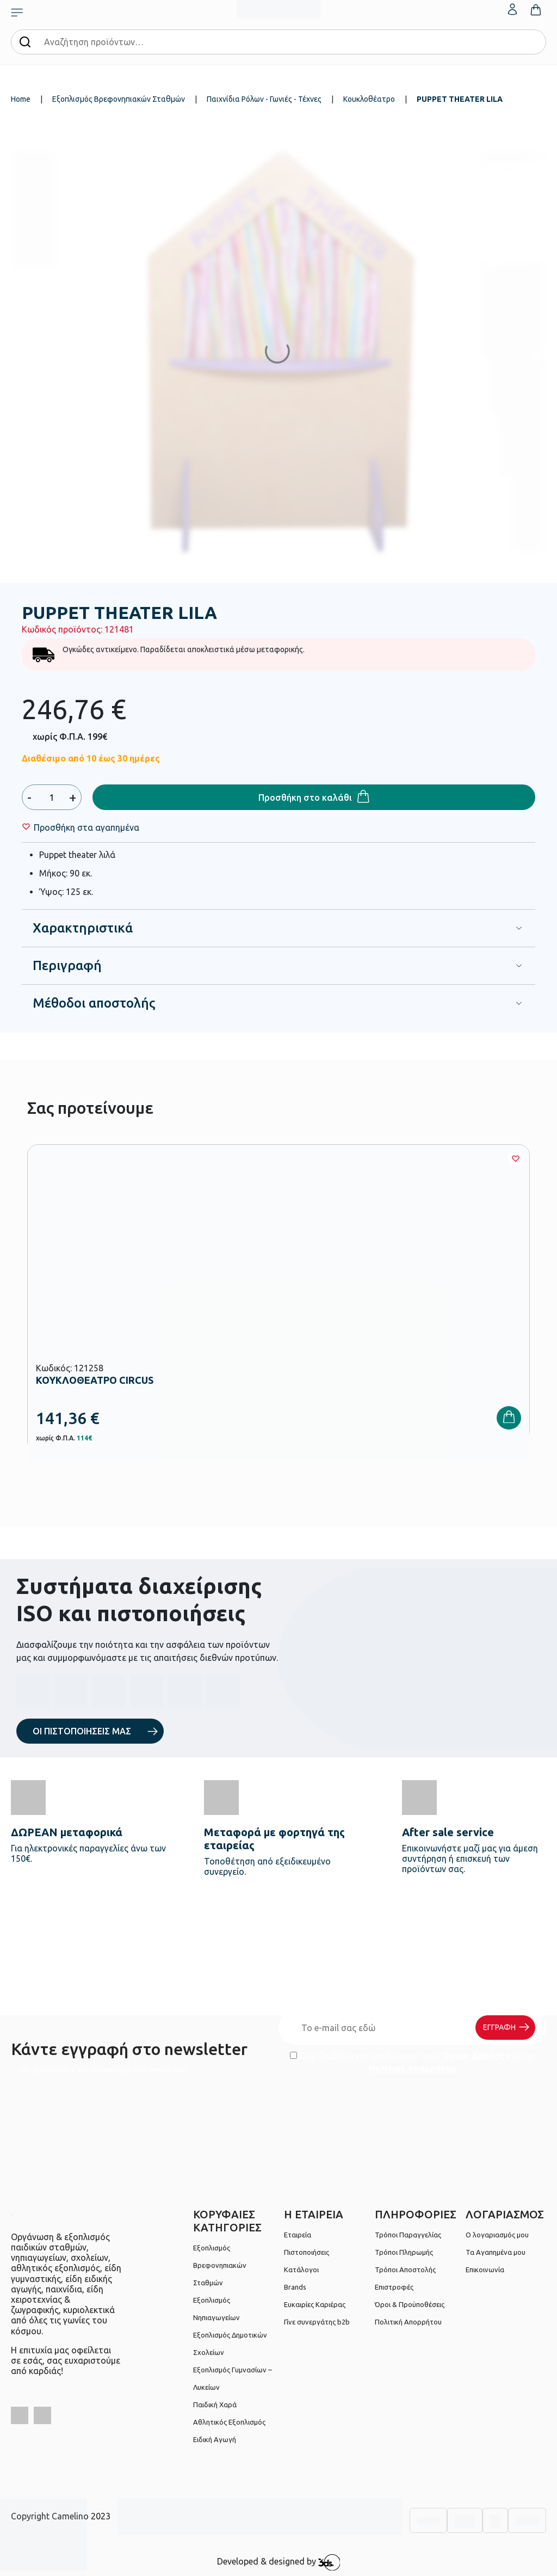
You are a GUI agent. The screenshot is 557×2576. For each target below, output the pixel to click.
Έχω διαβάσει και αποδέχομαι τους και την (412, 2062)
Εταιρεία (297, 2234)
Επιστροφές (394, 2287)
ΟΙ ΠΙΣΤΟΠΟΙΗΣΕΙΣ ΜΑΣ (82, 1731)
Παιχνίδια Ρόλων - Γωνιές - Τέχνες (264, 99)
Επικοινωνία (485, 2269)
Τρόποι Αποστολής (405, 2269)
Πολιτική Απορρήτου (412, 2069)
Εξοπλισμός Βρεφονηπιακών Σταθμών (118, 99)
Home (20, 99)
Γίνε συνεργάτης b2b (317, 2322)
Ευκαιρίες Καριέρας (314, 2304)
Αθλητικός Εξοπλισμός (229, 2422)
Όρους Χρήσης (473, 2055)
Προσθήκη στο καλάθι (305, 797)
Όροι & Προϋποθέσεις (409, 2304)
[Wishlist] (86, 827)
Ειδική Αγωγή (214, 2439)
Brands (295, 2287)
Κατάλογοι (301, 2269)
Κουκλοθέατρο (369, 99)
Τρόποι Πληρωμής (404, 2252)
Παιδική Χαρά (215, 2404)
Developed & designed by (279, 2562)
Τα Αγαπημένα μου (495, 2252)
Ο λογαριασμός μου (497, 2234)
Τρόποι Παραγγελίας (408, 2234)
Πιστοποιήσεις (306, 2252)
